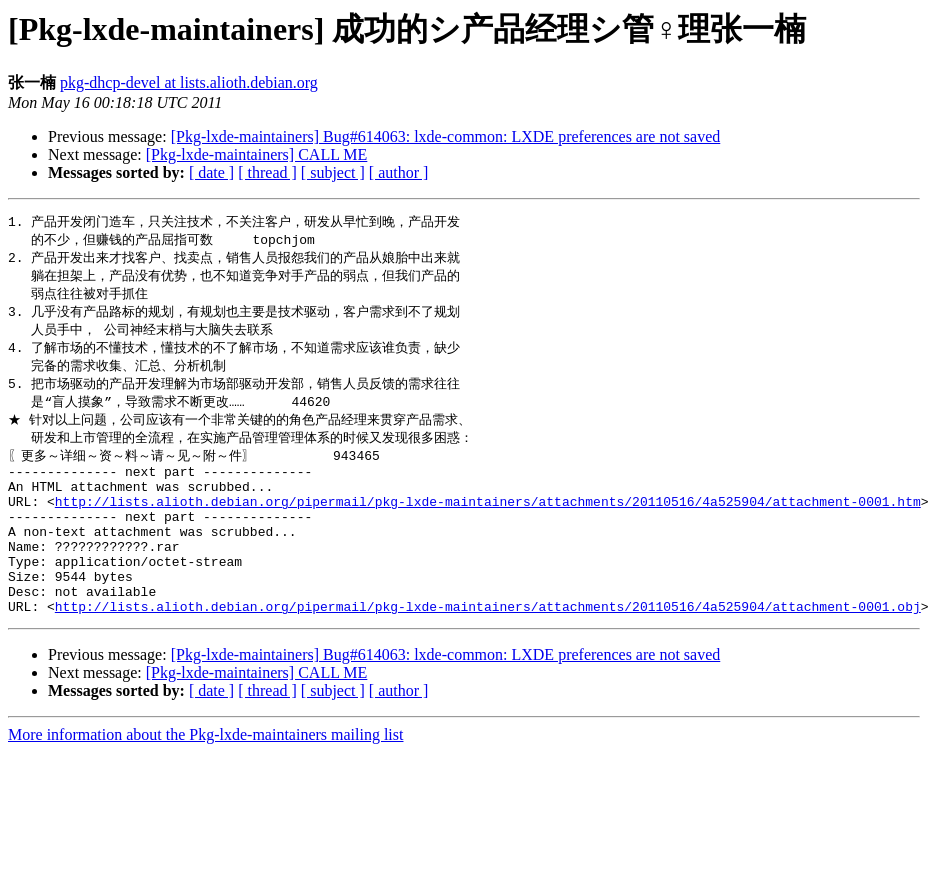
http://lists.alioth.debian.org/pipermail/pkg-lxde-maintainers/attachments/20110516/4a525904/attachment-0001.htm (488, 524)
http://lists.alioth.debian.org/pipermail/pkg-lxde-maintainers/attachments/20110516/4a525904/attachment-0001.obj (488, 650)
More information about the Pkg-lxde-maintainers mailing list (205, 778)
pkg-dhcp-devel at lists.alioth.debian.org (189, 82)
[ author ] (399, 172)
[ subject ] (333, 172)
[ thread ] (267, 172)
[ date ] (211, 172)
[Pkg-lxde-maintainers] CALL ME (257, 154)
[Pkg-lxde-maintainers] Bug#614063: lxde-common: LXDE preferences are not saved (446, 136)
